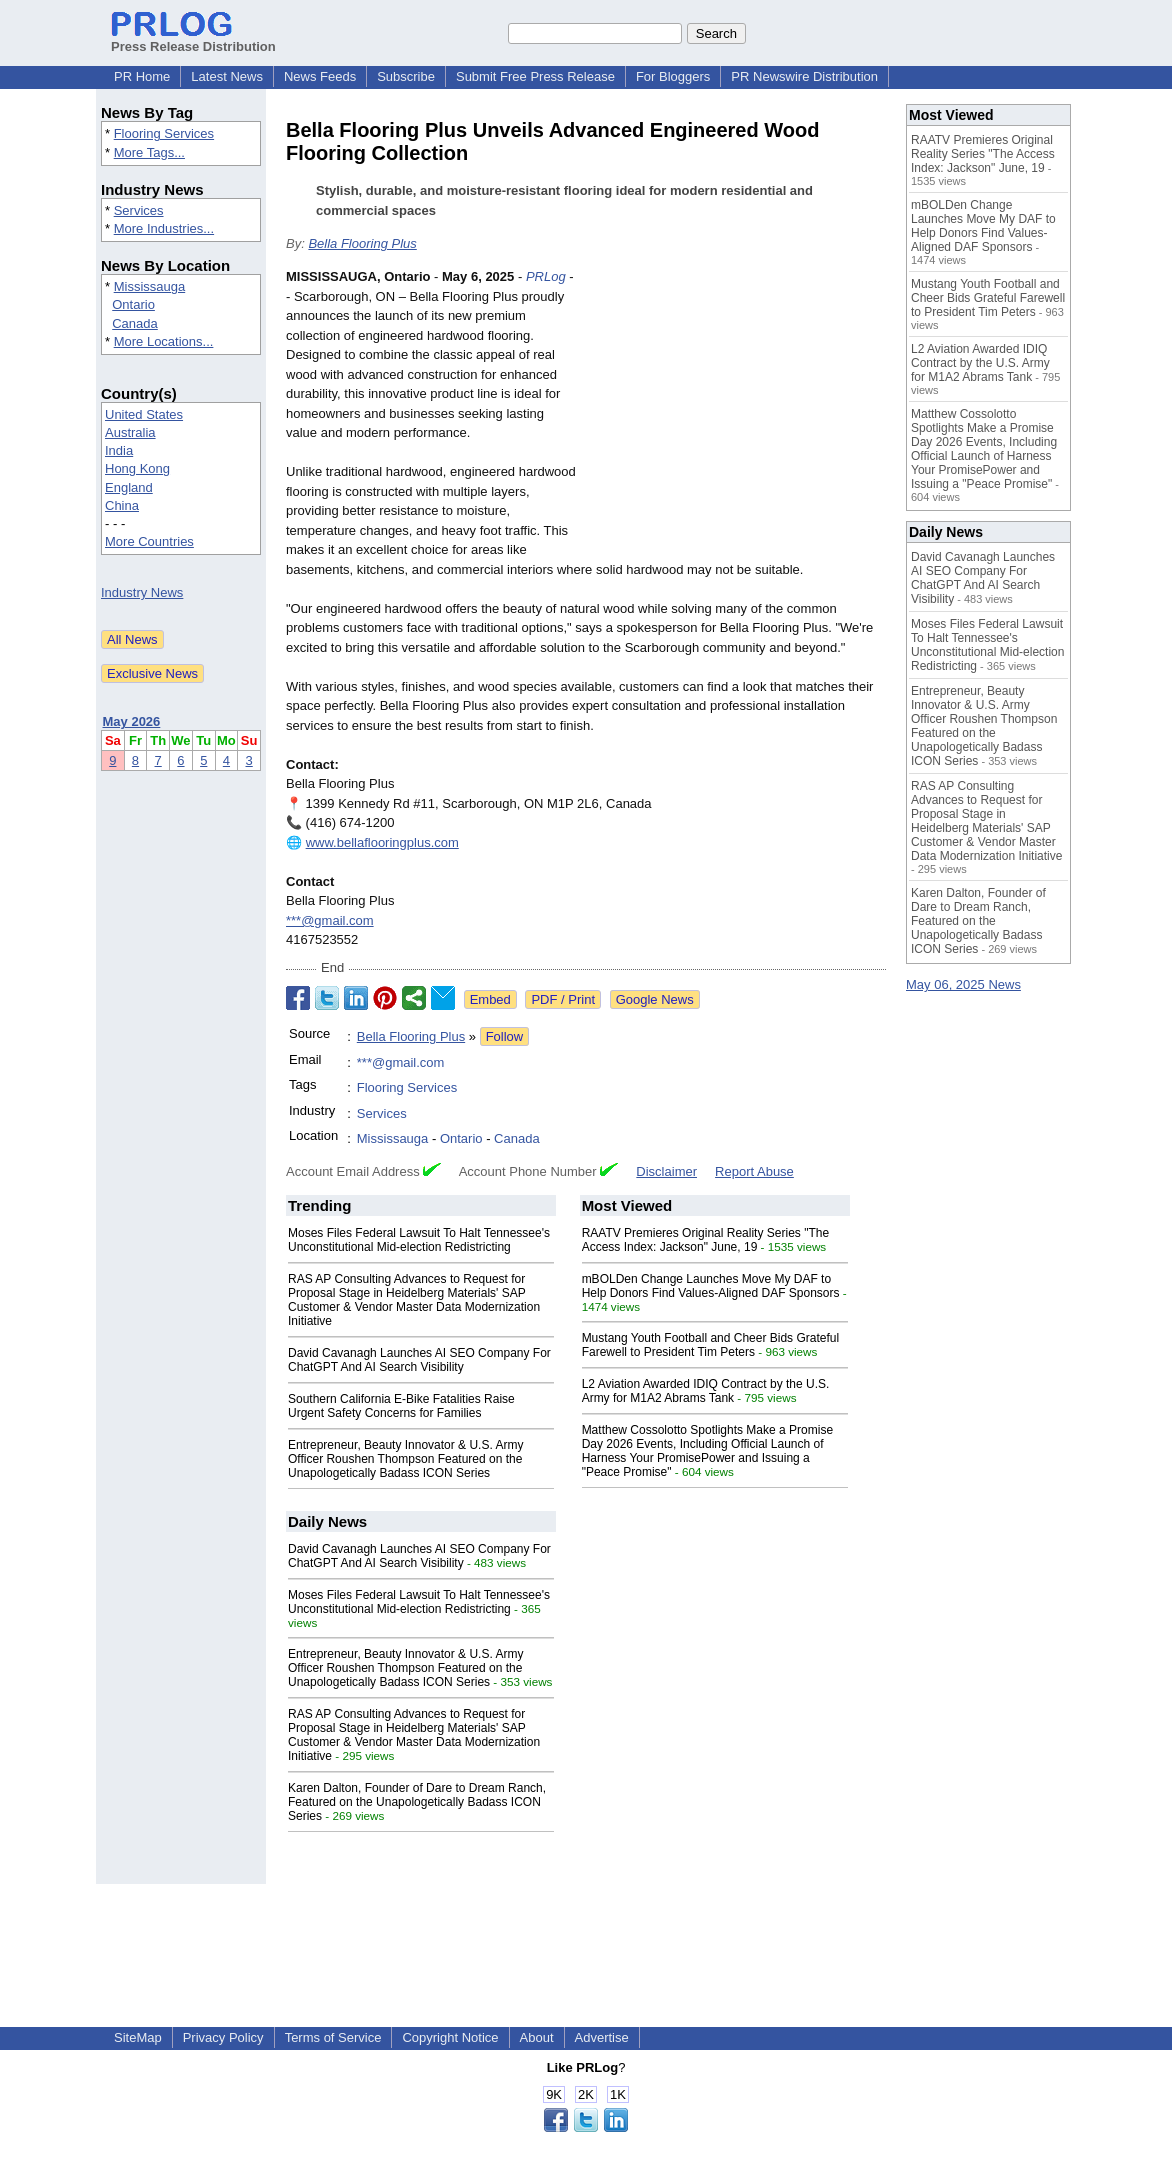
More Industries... (164, 228)
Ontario (133, 304)
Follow (505, 1036)
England (129, 487)
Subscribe (406, 76)
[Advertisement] (736, 414)
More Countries (149, 541)
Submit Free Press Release (535, 76)
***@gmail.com (330, 920)
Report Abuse (754, 1171)
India (119, 450)
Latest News (227, 76)
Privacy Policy (223, 2037)
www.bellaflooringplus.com (382, 842)
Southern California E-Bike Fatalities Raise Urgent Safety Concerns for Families (401, 1406)
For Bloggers (673, 76)
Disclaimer (666, 1171)
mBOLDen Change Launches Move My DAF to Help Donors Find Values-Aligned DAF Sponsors (711, 1286)
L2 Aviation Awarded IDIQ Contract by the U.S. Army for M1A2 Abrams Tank (706, 1391)
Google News (655, 999)
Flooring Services (164, 133)
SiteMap (138, 2037)
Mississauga (150, 286)
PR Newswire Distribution (804, 76)
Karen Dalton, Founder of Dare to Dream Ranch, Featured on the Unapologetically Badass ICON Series (417, 1802)
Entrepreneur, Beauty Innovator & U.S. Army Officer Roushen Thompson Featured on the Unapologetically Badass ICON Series (405, 1459)
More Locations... (164, 341)
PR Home (142, 76)
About (537, 2037)
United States (144, 414)
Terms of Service (333, 2037)
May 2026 (132, 721)
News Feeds (320, 76)
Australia (130, 432)
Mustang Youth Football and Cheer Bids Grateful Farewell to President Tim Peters (711, 1345)
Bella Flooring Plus (362, 243)
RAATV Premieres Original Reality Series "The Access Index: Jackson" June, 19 (705, 1240)
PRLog (546, 276)
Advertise (602, 2037)
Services (139, 210)
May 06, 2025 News (963, 984)
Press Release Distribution (193, 39)
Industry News (142, 592)
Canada (135, 323)
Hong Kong (137, 468)
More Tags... (149, 152)
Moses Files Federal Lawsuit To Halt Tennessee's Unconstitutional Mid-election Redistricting (419, 1240)
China (122, 505)
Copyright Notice (450, 2037)
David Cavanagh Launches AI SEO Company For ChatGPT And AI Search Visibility (419, 1360)
